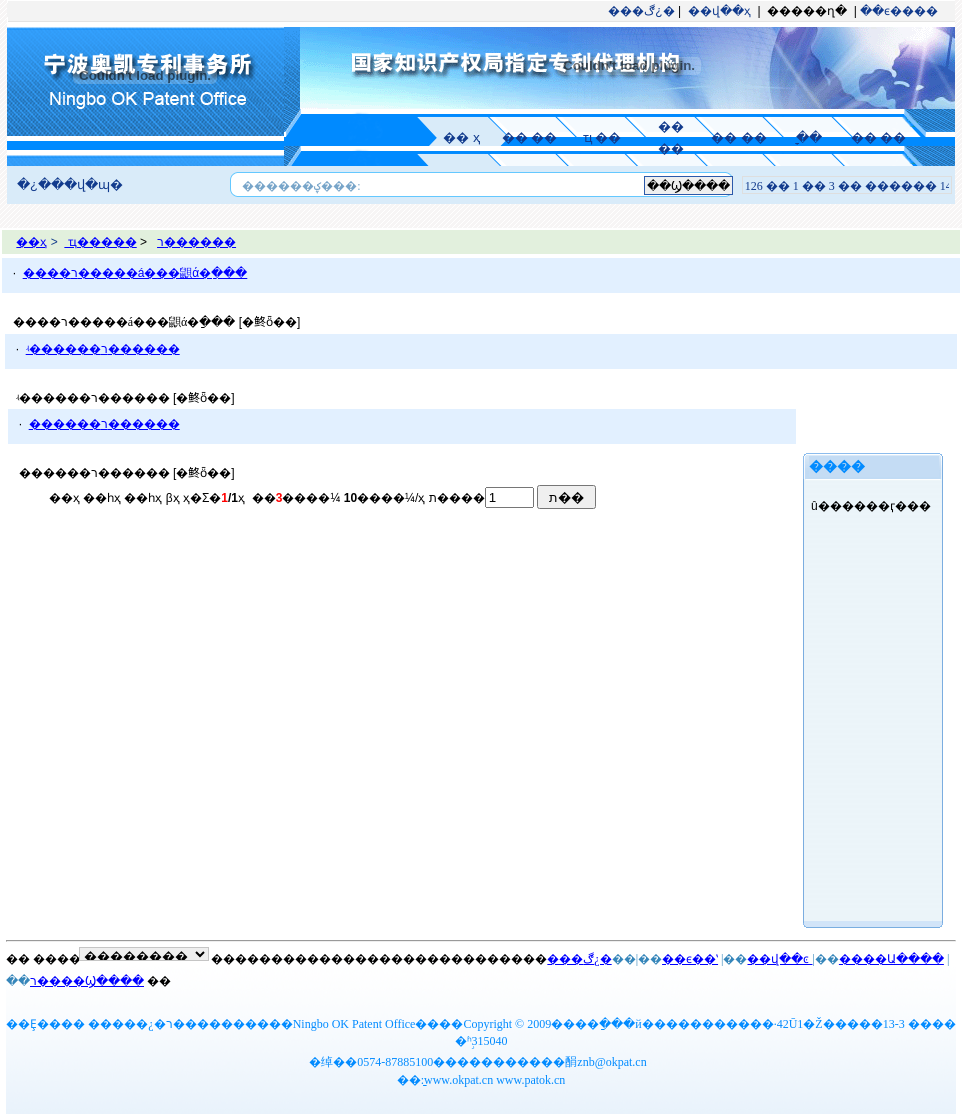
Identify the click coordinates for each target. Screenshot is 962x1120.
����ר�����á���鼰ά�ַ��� (135, 273)
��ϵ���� (899, 11)
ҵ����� (100, 242)
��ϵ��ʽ (690, 959)
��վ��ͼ (779, 959)
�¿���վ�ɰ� (70, 184)
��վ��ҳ (719, 11)
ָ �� (808, 137)
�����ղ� (807, 11)
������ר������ (104, 424)
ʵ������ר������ (103, 349)
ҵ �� (602, 137)
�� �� (529, 137)
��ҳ (31, 242)
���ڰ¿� (640, 11)
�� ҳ (461, 137)
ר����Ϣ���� (87, 981)
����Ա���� (891, 959)
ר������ (196, 242)
